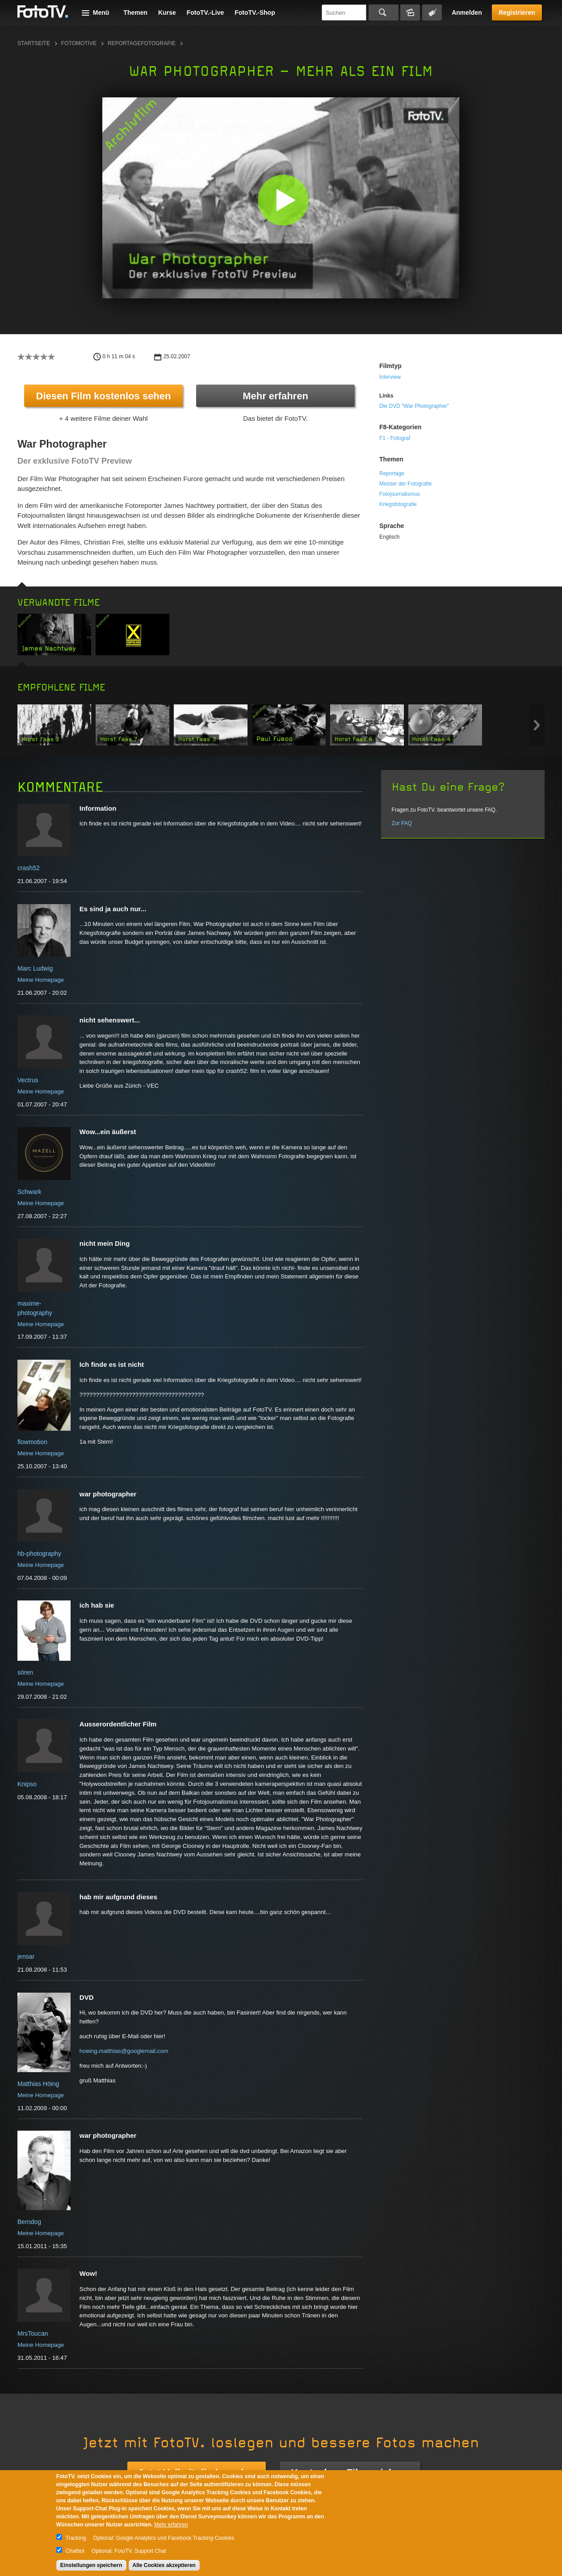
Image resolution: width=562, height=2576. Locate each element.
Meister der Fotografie (405, 484)
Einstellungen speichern (91, 2565)
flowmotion (32, 1441)
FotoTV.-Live (205, 12)
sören (25, 1672)
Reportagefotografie (142, 43)
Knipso (27, 1784)
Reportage (391, 473)
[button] (283, 199)
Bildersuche (410, 12)
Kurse (167, 12)
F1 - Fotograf (394, 438)
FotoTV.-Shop (255, 12)
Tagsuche (432, 12)
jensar (25, 1956)
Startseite (33, 43)
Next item (537, 725)
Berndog (29, 2221)
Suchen (383, 12)
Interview (390, 377)
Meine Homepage (40, 979)
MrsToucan (32, 2333)
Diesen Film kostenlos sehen (103, 396)
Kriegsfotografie (398, 504)
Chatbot (75, 2551)
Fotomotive (78, 43)
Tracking (76, 2538)
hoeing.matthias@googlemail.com (124, 2051)
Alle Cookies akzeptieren (164, 2565)
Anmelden (467, 12)
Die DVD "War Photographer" (414, 406)
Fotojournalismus (399, 494)
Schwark (29, 1191)
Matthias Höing (38, 2083)
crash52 (28, 867)
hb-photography (39, 1553)
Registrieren (517, 12)
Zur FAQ (402, 823)
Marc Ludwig (35, 968)
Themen (135, 12)
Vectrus (27, 1080)
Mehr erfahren (275, 396)
